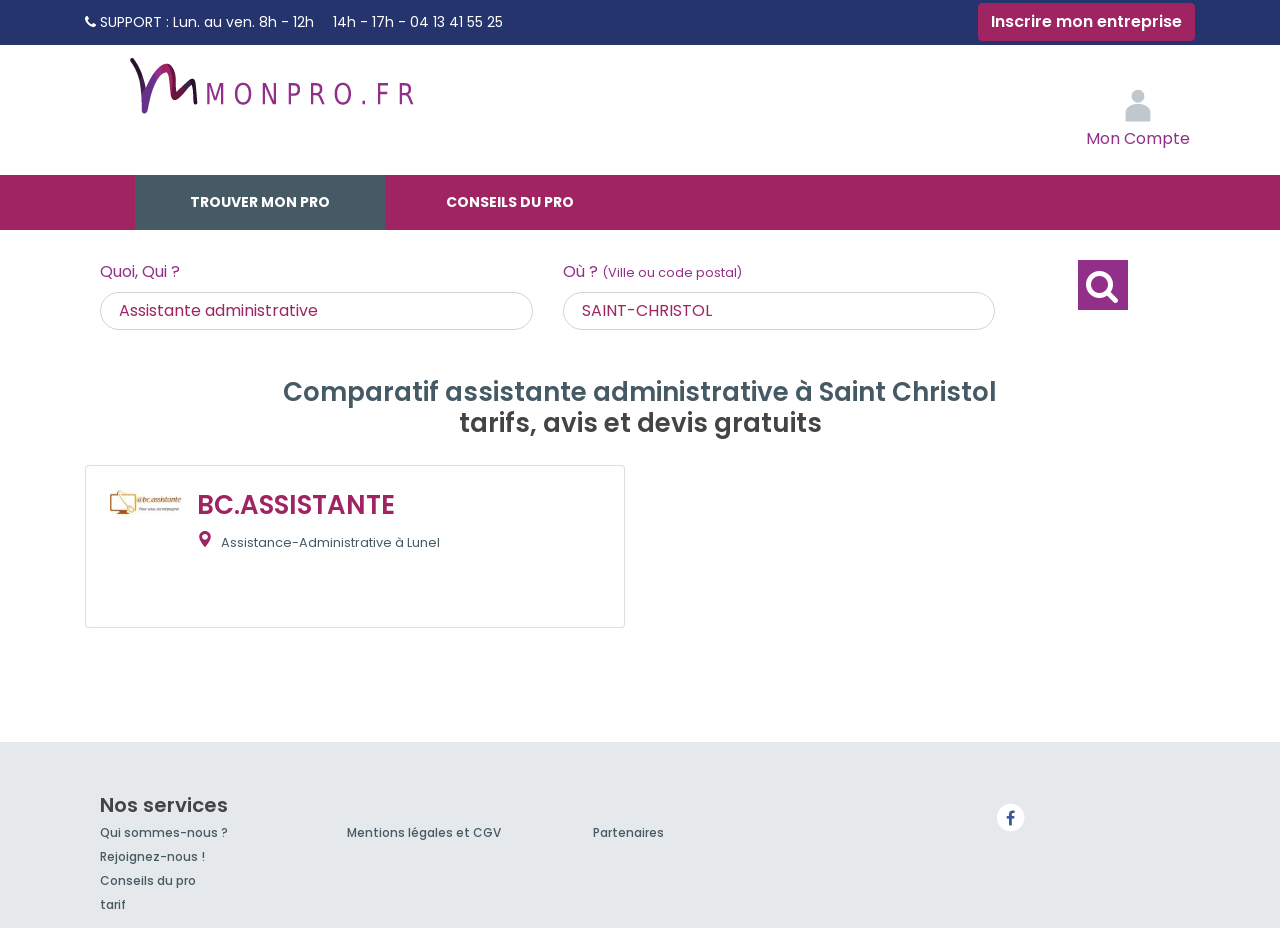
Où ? (652, 271)
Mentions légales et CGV (424, 832)
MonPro (270, 95)
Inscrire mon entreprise (1086, 21)
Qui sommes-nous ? (164, 832)
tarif (113, 904)
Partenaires (628, 832)
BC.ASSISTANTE (296, 505)
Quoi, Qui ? (140, 271)
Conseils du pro (510, 202)
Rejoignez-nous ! (152, 856)
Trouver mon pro (260, 202)
